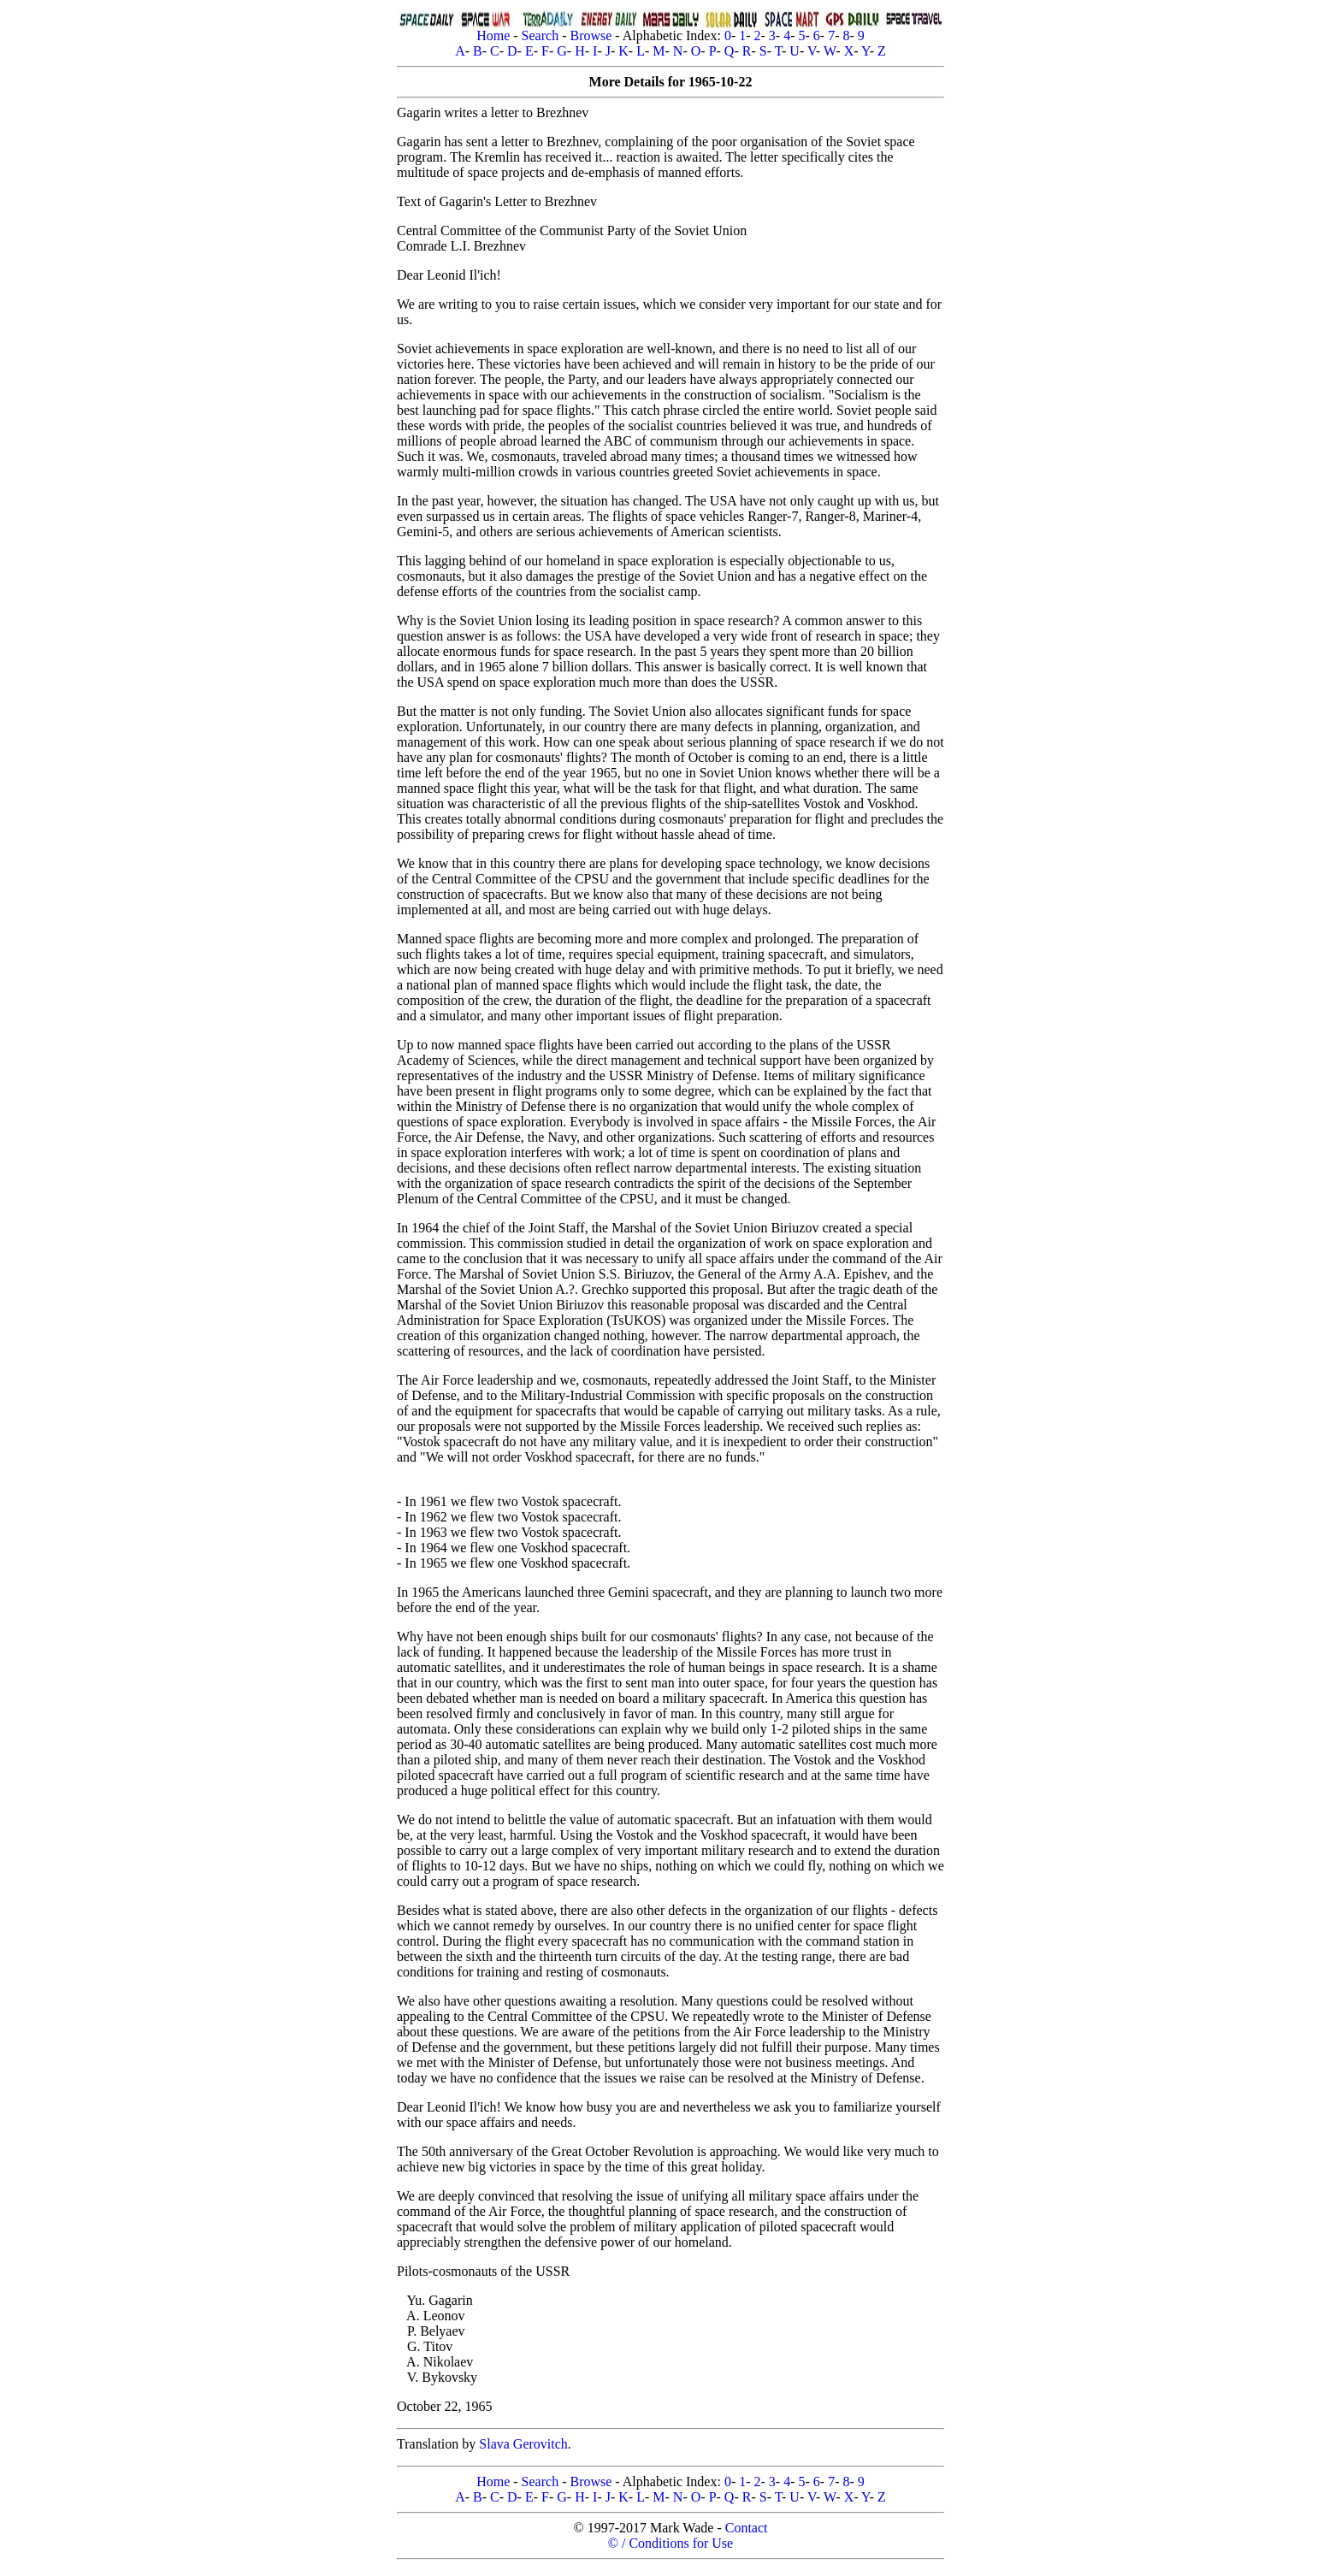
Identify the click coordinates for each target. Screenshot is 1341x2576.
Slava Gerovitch (523, 2444)
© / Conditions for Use (670, 2543)
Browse (590, 35)
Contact (746, 2527)
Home (493, 35)
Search (540, 35)
